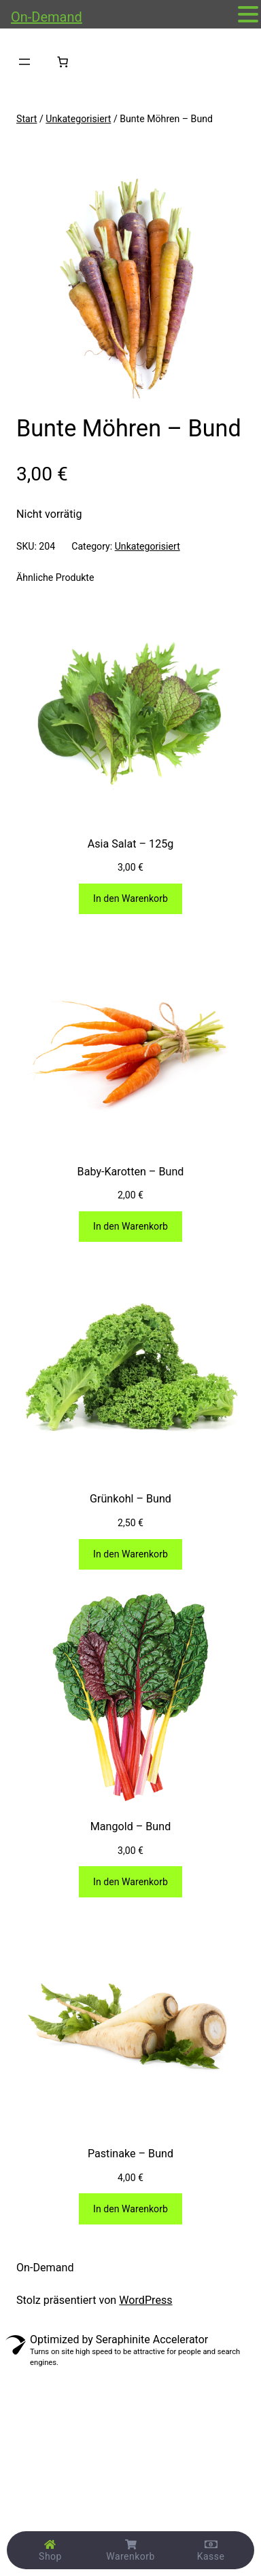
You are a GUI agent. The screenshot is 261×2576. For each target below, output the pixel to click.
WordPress (145, 2300)
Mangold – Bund (130, 1826)
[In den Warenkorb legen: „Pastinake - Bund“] (130, 2208)
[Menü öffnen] (24, 62)
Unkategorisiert (78, 118)
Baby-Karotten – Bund (130, 1171)
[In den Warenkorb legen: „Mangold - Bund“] (130, 1881)
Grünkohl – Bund (130, 1498)
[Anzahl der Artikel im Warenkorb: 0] (62, 61)
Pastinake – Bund (130, 2153)
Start (26, 118)
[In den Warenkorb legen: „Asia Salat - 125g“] (130, 899)
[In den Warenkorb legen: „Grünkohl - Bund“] (130, 1554)
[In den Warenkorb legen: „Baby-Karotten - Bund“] (130, 1226)
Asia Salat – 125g (131, 843)
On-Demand (45, 2267)
